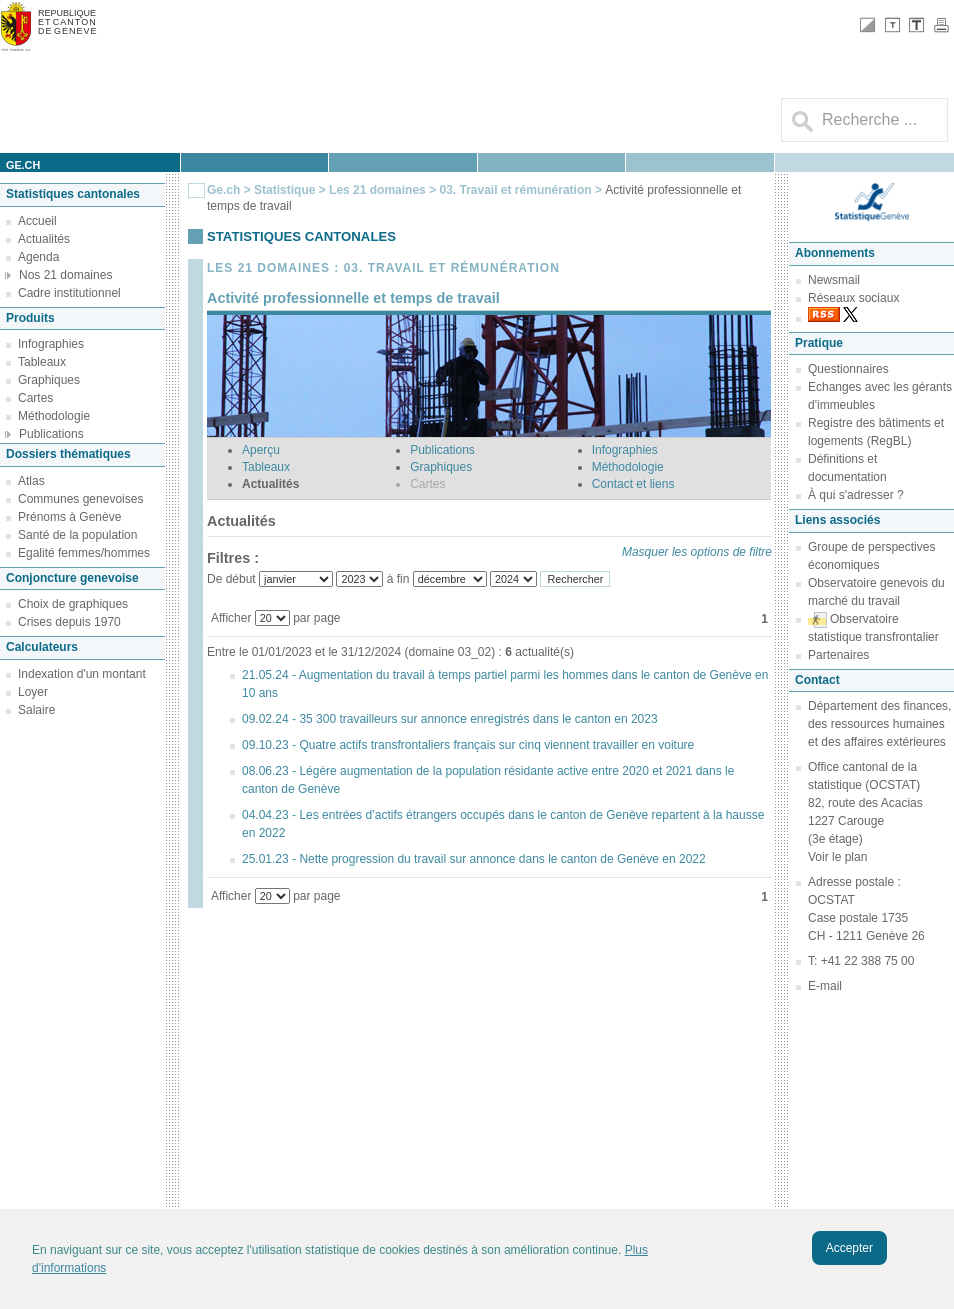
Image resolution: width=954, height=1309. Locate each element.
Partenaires (838, 655)
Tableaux (42, 362)
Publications (51, 434)
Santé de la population (77, 535)
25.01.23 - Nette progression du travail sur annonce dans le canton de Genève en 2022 (474, 859)
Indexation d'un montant (82, 674)
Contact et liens (633, 484)
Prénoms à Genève (69, 517)
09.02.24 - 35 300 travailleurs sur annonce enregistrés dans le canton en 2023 (450, 719)
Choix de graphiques (73, 604)
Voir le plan (837, 857)
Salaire (36, 710)
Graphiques (49, 380)
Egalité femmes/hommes (84, 553)
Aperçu (261, 450)
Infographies (51, 344)
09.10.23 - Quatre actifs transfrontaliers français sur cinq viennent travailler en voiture (468, 745)
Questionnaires (848, 369)
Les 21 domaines (377, 190)
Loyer (33, 692)
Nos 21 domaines (65, 275)
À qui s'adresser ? (856, 495)
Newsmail (834, 280)
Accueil (37, 221)
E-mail (825, 986)
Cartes (35, 398)
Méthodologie (54, 416)
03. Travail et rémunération (516, 190)
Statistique (284, 190)
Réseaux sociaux (853, 298)
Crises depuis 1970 (69, 622)
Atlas (31, 481)
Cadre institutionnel (69, 293)
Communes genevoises (80, 499)
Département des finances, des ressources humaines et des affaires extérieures (879, 724)
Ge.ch (223, 190)
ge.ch (23, 165)
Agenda (38, 257)
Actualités (44, 239)
